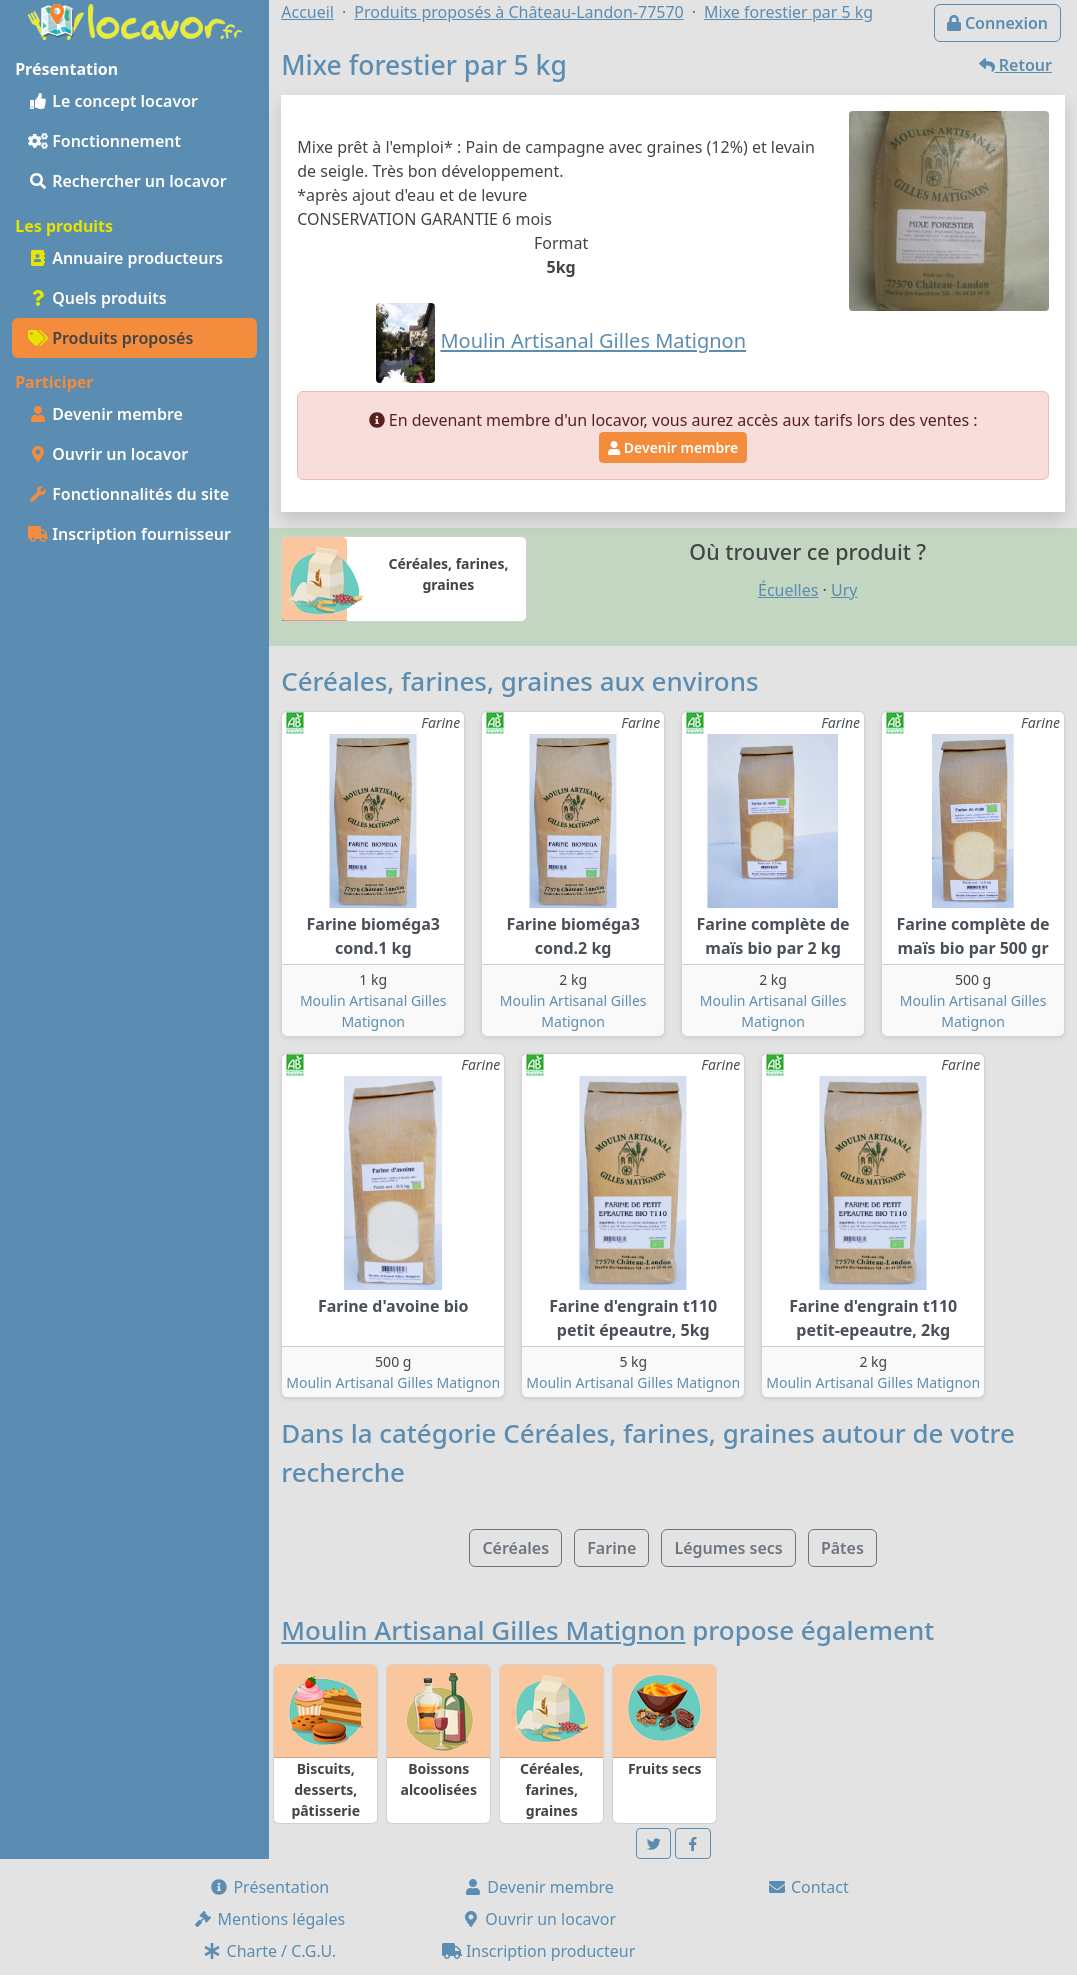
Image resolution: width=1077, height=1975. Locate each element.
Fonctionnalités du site (128, 494)
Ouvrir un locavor (108, 454)
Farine (611, 1548)
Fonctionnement (104, 141)
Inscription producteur (539, 1951)
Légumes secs (728, 1548)
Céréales (515, 1548)
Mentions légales (269, 1919)
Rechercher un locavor (127, 181)
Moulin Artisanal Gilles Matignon (393, 1382)
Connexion (997, 23)
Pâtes (842, 1548)
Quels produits (97, 298)
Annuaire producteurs (125, 258)
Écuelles (788, 590)
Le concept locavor (113, 101)
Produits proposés (110, 338)
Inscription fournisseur (129, 534)
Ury (844, 590)
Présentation (269, 1887)
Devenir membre (105, 414)
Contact (808, 1887)
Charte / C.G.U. (269, 1951)
